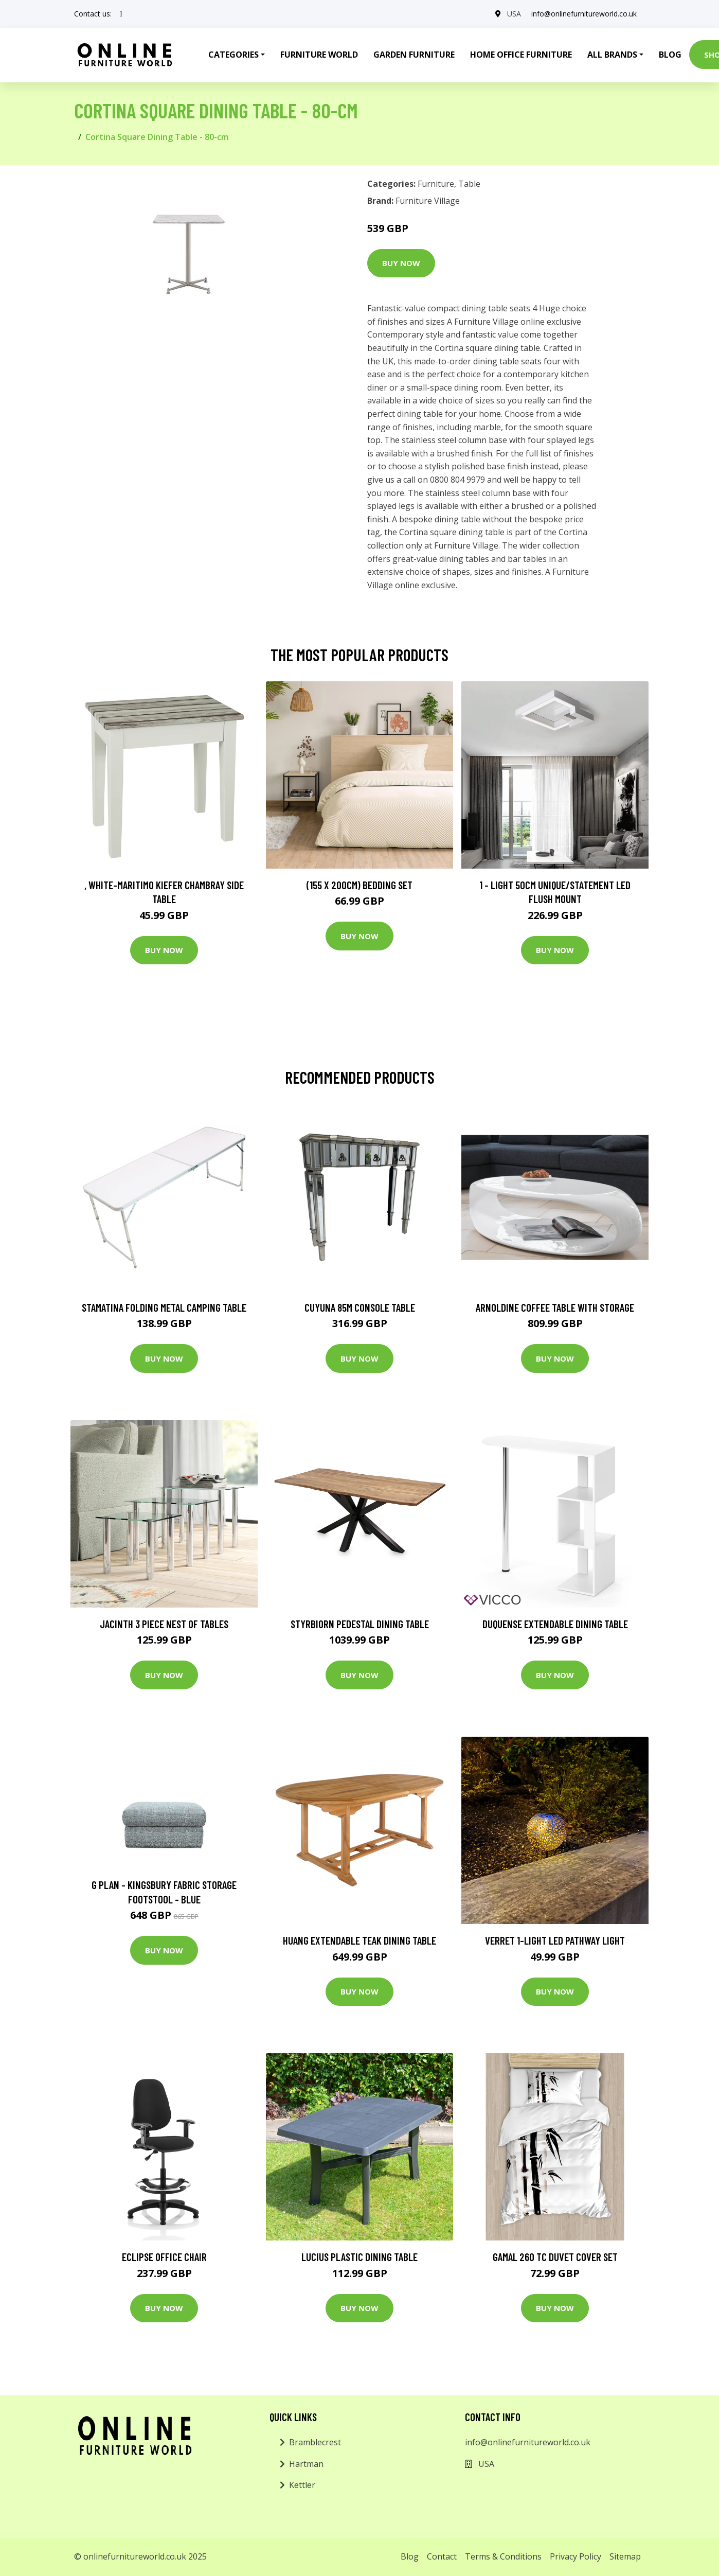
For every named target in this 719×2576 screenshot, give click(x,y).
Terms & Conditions (503, 2556)
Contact (442, 2556)
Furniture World (319, 54)
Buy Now (401, 263)
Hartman (306, 2463)
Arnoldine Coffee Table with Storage (555, 1307)
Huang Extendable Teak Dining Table (359, 1940)
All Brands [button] (612, 54)
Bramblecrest (315, 2442)
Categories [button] (233, 54)
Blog (670, 54)
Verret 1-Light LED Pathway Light (555, 1940)
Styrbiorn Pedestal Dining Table (360, 1623)
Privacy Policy (575, 2556)
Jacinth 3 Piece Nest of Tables (164, 1623)
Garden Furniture (414, 54)
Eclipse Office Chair (164, 2256)
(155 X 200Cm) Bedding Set (359, 884)
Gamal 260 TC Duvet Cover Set (555, 2256)
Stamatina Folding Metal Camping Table (164, 1307)
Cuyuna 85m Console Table (359, 1307)
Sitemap (625, 2556)
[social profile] (121, 14)
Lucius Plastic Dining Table (359, 2256)
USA (514, 14)
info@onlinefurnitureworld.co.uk (584, 14)
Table (469, 183)
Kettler (302, 2485)
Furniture (436, 183)
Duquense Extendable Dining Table (555, 1623)
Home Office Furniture (521, 54)
